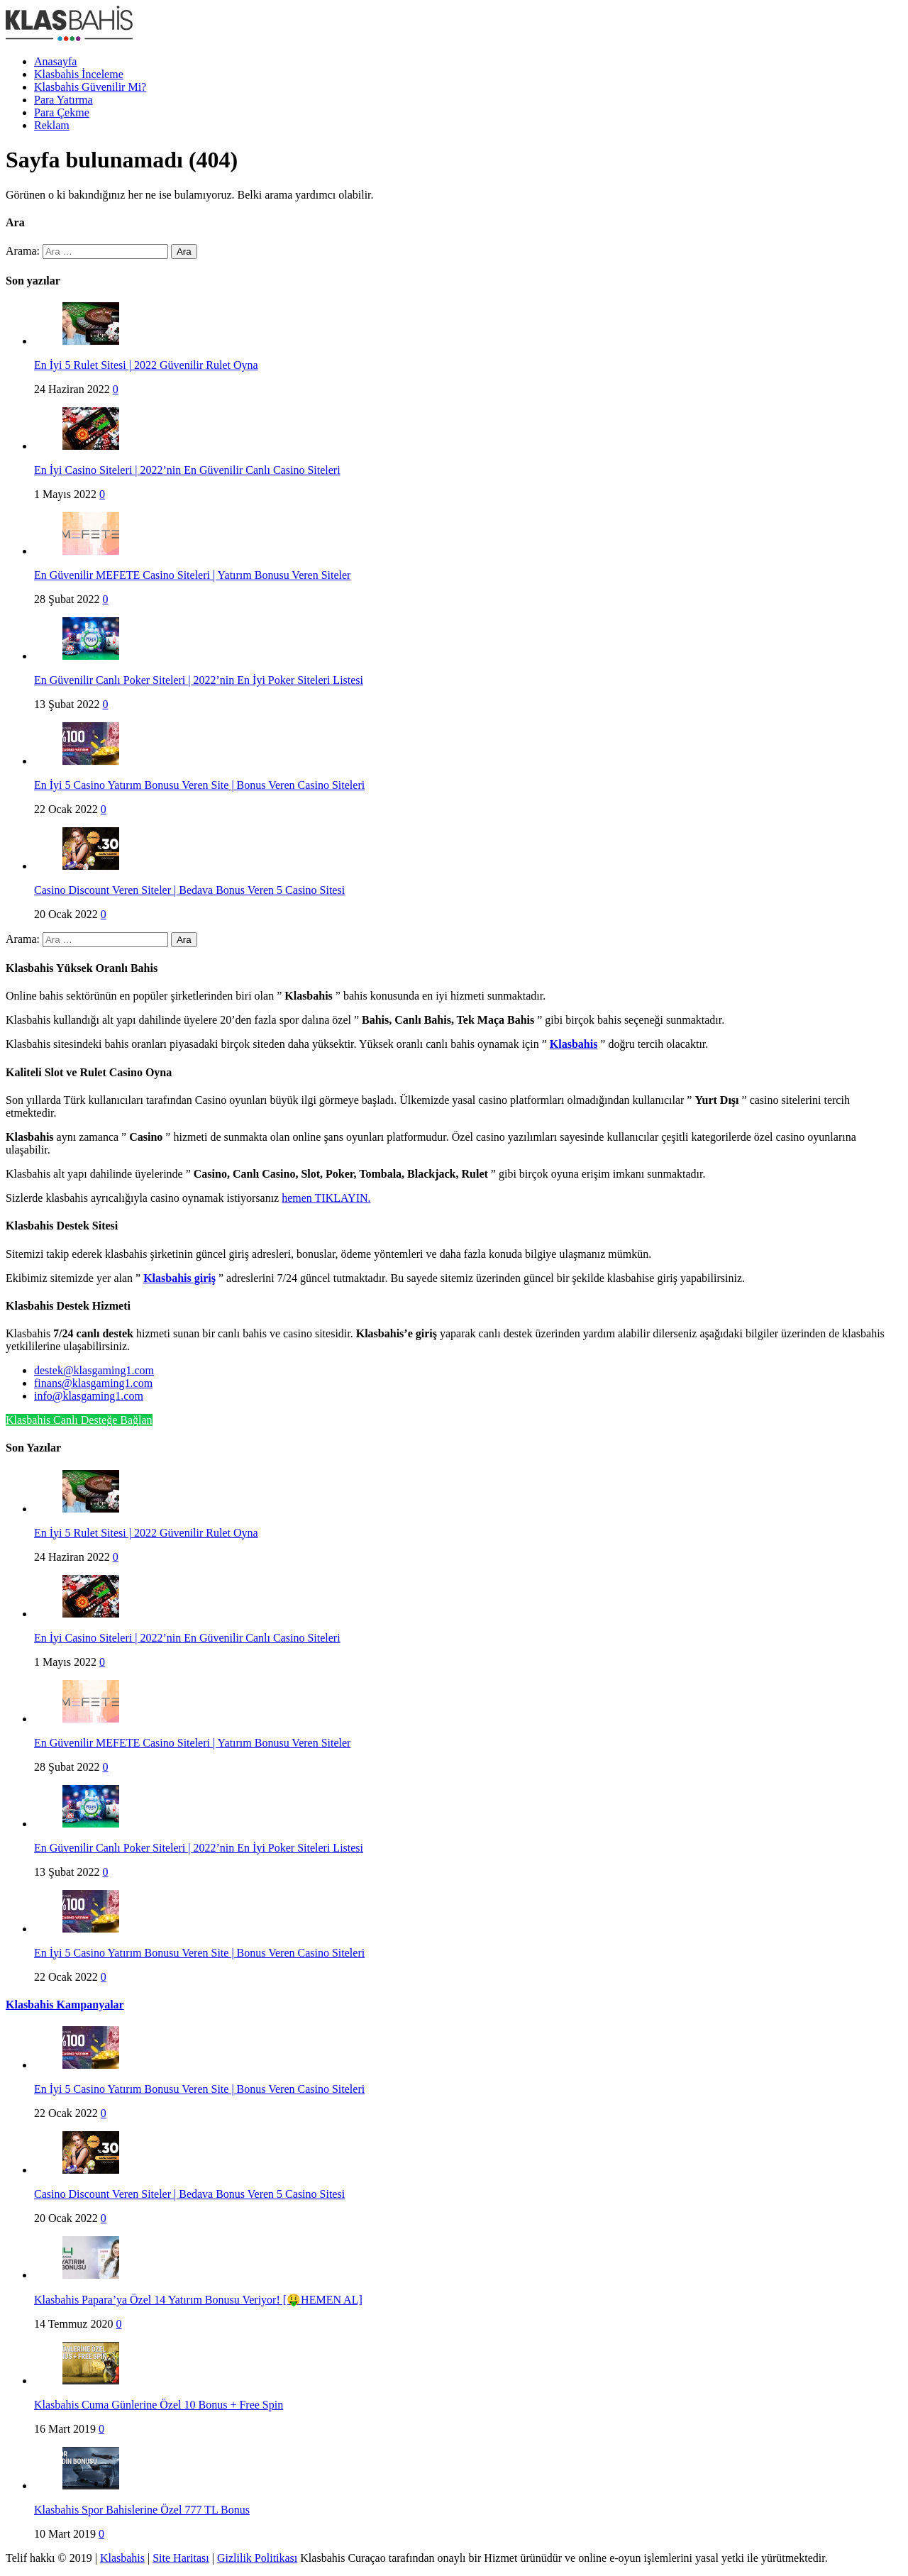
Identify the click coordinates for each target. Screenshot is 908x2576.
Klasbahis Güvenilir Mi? (90, 87)
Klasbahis (122, 2558)
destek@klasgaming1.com (94, 1370)
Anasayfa (55, 61)
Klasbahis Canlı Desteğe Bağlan (79, 1420)
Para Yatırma (63, 100)
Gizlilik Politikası (257, 2558)
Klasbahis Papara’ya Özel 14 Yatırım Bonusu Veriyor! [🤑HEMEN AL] (198, 2300)
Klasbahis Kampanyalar (65, 2005)
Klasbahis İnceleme (78, 74)
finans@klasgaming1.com (93, 1383)
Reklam (52, 125)
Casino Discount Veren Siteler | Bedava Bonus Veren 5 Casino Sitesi (189, 890)
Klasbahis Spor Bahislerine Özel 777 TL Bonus (142, 2510)
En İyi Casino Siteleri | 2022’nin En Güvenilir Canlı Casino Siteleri (187, 470)
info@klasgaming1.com (88, 1396)
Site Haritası (181, 2558)
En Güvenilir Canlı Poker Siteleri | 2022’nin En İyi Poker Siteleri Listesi (198, 680)
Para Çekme (61, 112)
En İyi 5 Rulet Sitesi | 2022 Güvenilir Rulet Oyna (146, 365)
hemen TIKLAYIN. (326, 1198)
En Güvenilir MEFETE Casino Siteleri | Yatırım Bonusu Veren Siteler (192, 575)
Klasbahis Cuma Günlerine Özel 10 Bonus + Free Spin (158, 2405)
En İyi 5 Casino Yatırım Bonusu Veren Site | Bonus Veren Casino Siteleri (199, 785)
